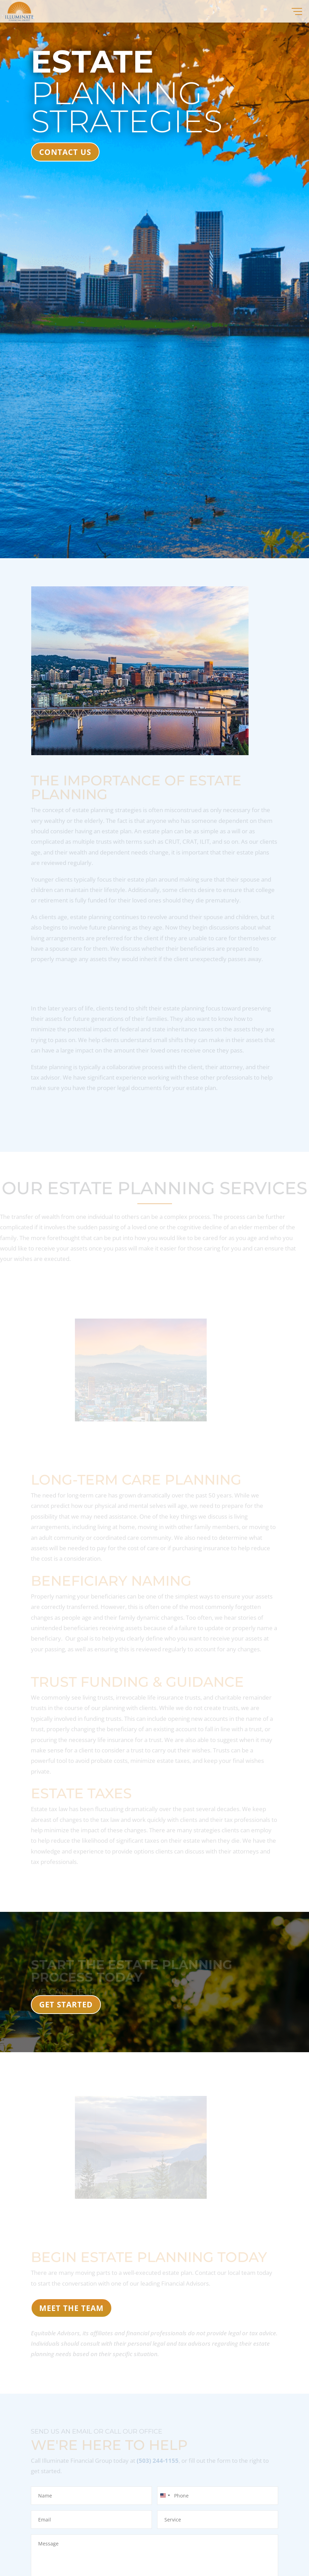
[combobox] (164, 2495)
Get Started (66, 2004)
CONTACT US (65, 152)
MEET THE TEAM (71, 2308)
